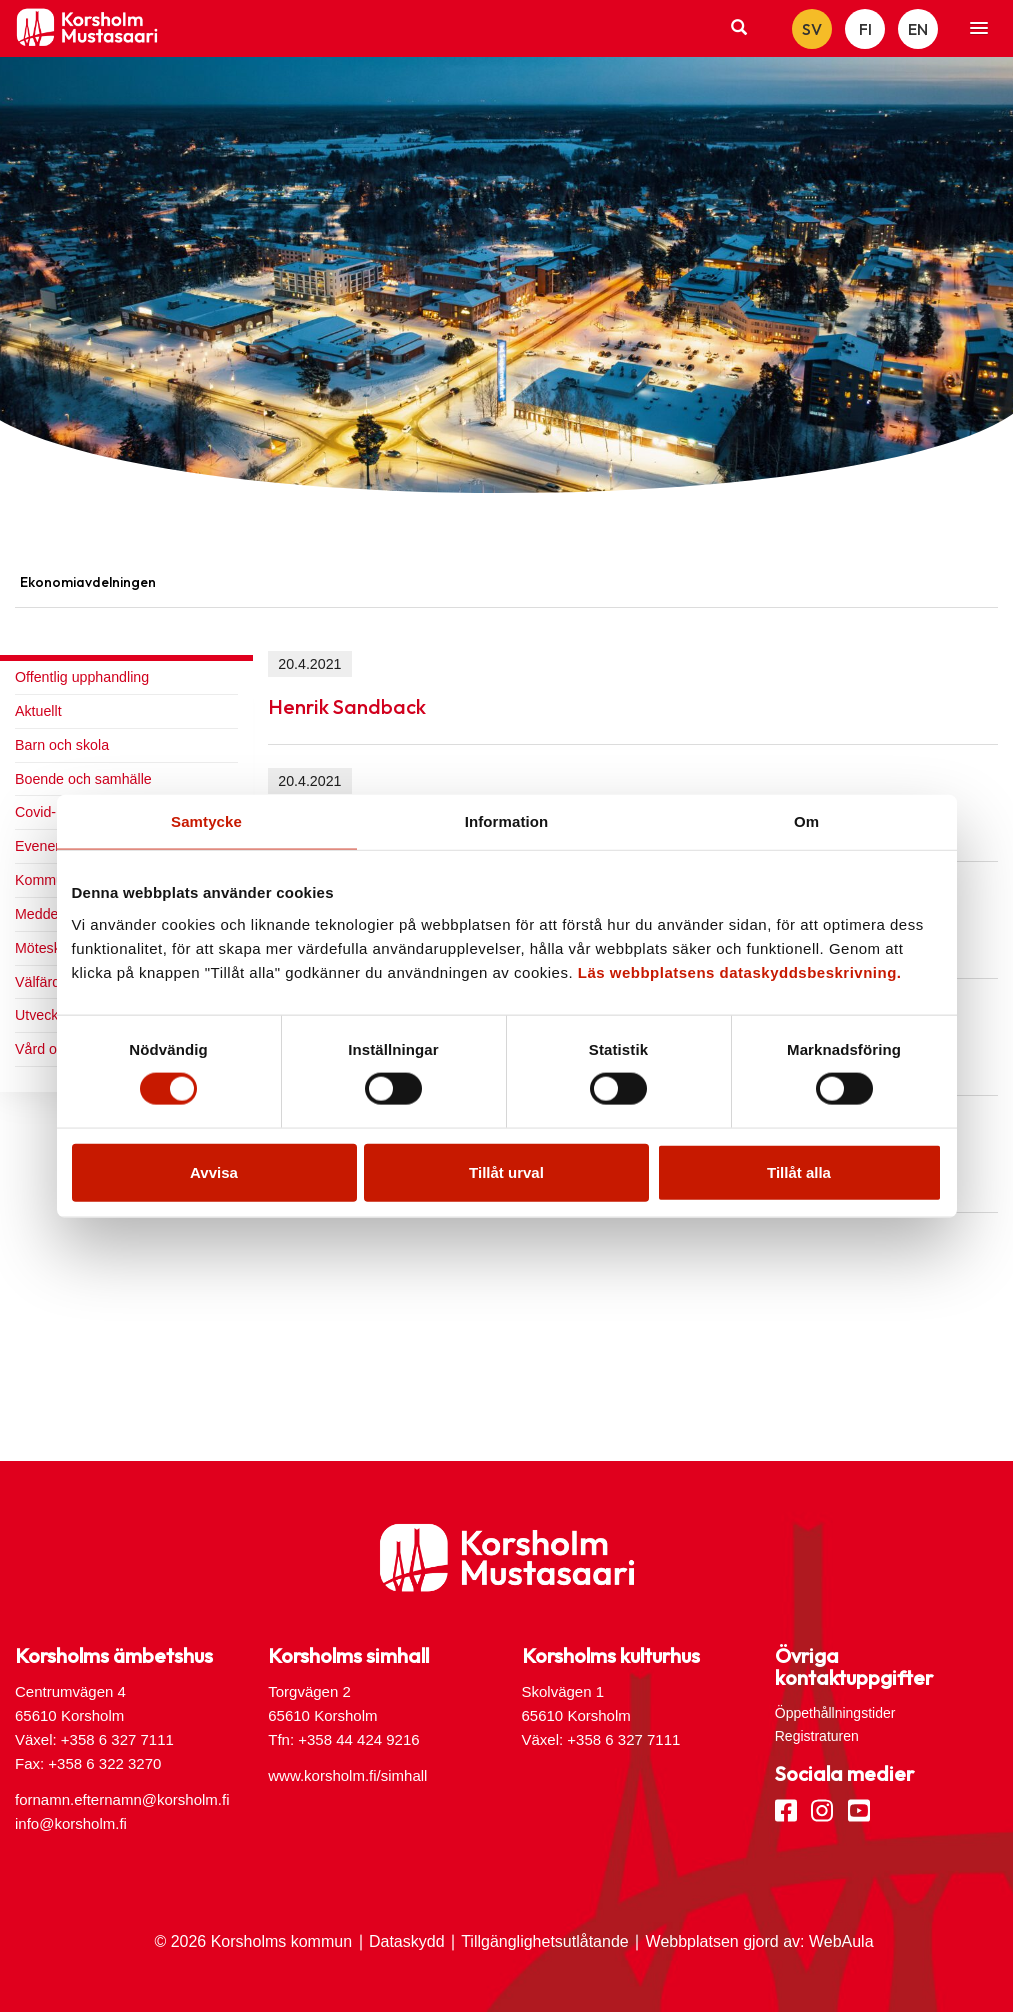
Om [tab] (806, 821)
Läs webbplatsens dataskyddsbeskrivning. (740, 971)
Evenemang (53, 846)
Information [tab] (507, 821)
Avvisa (214, 1171)
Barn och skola (62, 745)
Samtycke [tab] (206, 821)
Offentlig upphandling (82, 677)
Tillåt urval (506, 1171)
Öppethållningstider (835, 1713)
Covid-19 (43, 812)
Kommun (43, 880)
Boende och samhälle (83, 779)
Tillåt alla (799, 1171)
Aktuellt (38, 711)
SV (812, 29)
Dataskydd (407, 1941)
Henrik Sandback (347, 706)
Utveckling (48, 1015)
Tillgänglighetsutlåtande (545, 1941)
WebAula (841, 1941)
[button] (979, 29)
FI (865, 29)
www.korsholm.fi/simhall (347, 1775)
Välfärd (37, 982)
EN (918, 29)
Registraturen (817, 1736)
